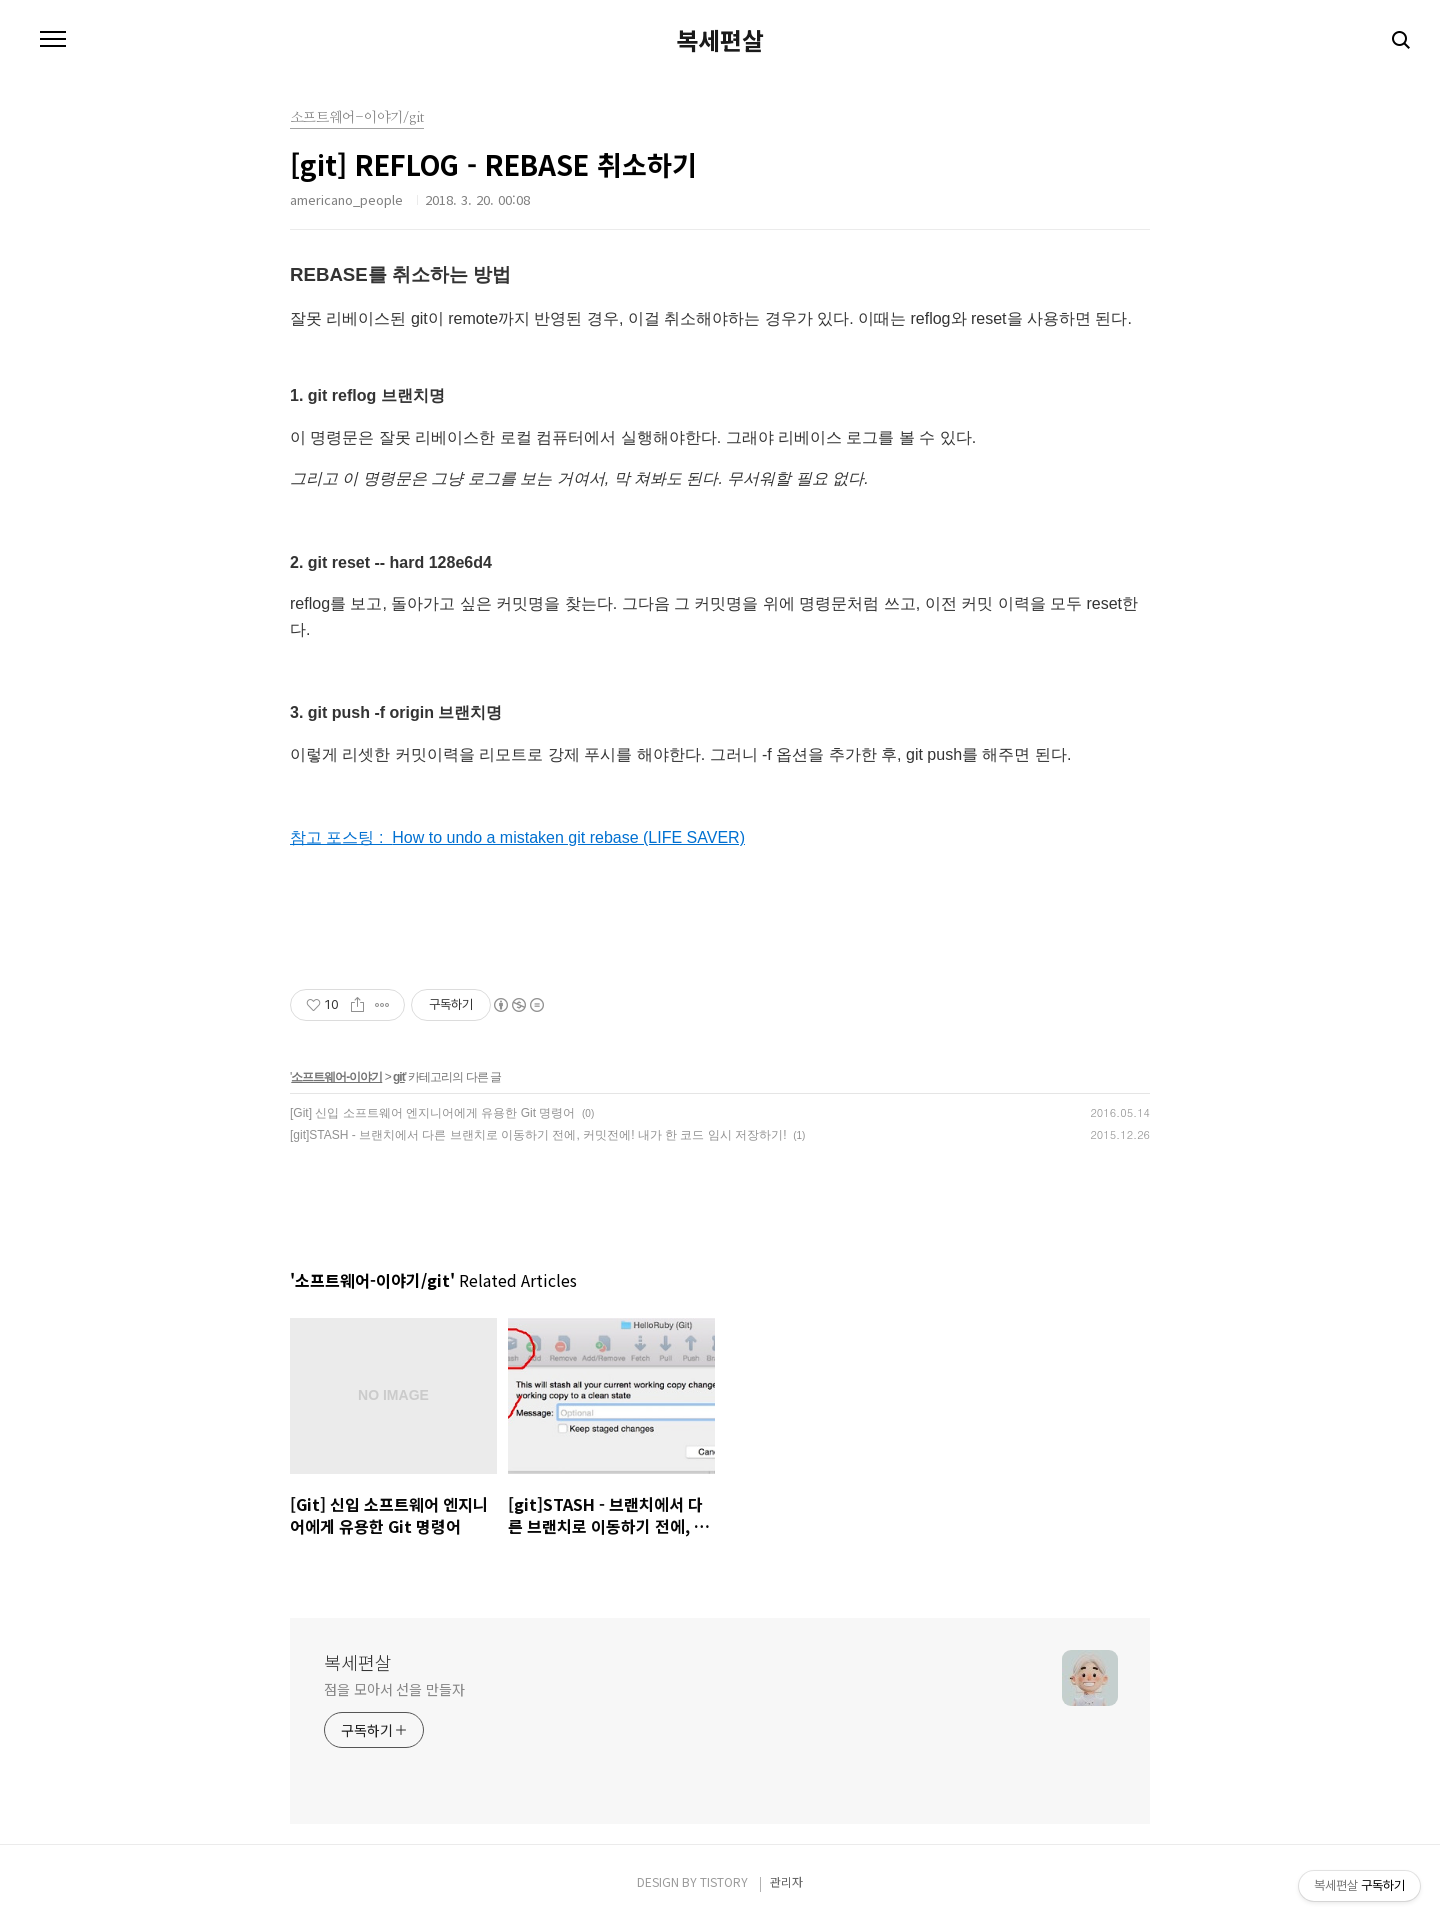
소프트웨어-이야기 (336, 1077)
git (399, 1077)
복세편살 (720, 40)
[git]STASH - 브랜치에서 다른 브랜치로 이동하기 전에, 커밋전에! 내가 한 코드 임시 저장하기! (538, 1135)
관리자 (786, 1881)
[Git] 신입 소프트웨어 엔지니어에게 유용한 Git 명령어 (432, 1113)
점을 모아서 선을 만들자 (394, 1689)
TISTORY (724, 1881)
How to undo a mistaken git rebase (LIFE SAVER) (568, 837)
